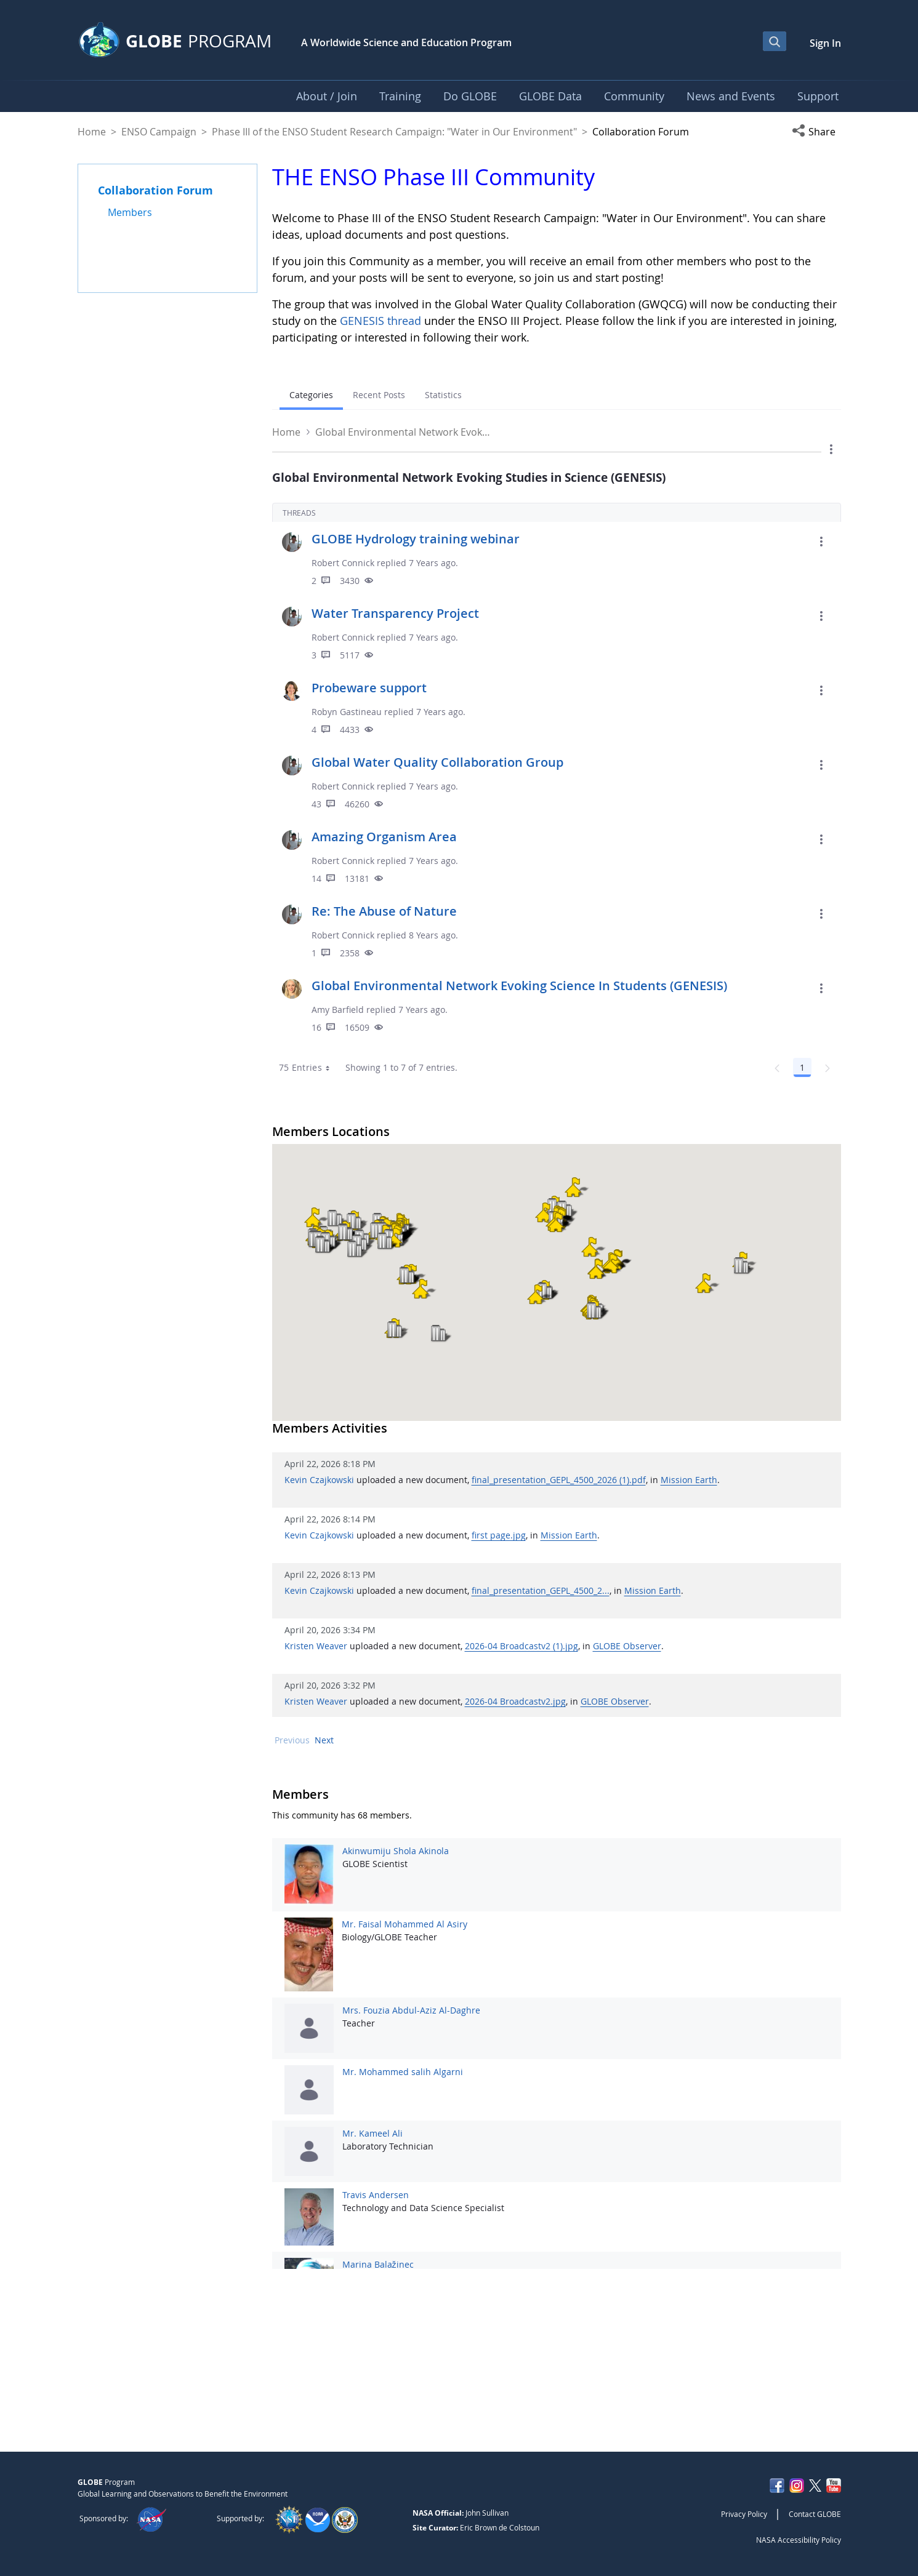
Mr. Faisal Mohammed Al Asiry (404, 1924)
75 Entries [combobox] (309, 1068)
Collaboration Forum (155, 190)
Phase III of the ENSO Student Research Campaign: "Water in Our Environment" (394, 131)
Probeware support (369, 687)
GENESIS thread (380, 320)
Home (92, 131)
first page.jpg (499, 1535)
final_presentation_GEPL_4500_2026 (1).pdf (559, 1480)
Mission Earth (689, 1480)
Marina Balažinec (378, 2264)
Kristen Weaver (315, 1646)
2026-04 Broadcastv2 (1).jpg (521, 1646)
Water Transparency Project (395, 613)
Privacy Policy (744, 2514)
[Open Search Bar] (774, 41)
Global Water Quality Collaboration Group (437, 762)
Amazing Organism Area (384, 836)
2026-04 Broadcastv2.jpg (515, 1701)
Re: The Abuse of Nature (384, 911)
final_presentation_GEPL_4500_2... (541, 1590)
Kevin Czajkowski (319, 1480)
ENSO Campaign (158, 131)
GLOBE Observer (627, 1646)
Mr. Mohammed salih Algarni (402, 2072)
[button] (816, 131)
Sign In (825, 43)
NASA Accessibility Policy (798, 2540)
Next (324, 1740)
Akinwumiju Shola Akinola (395, 1851)
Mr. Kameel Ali (372, 2133)
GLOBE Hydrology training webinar (416, 538)
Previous (292, 1740)
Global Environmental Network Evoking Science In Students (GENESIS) (519, 985)
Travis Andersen (375, 2195)
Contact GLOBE (815, 2514)
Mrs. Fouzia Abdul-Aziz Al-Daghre (411, 2010)
